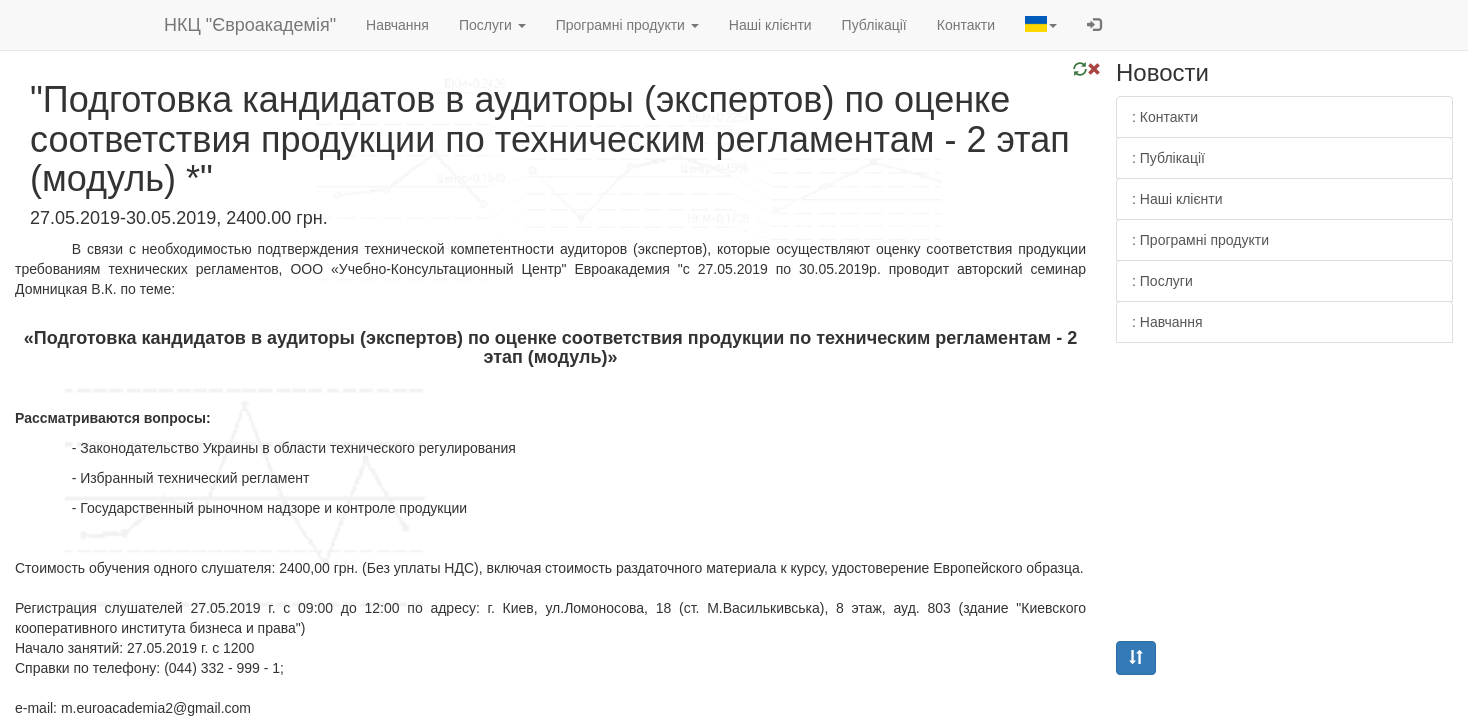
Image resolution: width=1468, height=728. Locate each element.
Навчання (397, 25)
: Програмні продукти (1200, 240)
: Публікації (1168, 158)
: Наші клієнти (1177, 199)
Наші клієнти (770, 25)
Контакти (966, 25)
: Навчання (1167, 322)
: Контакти (1165, 117)
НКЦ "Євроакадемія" (250, 25)
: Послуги (1162, 281)
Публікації (874, 25)
